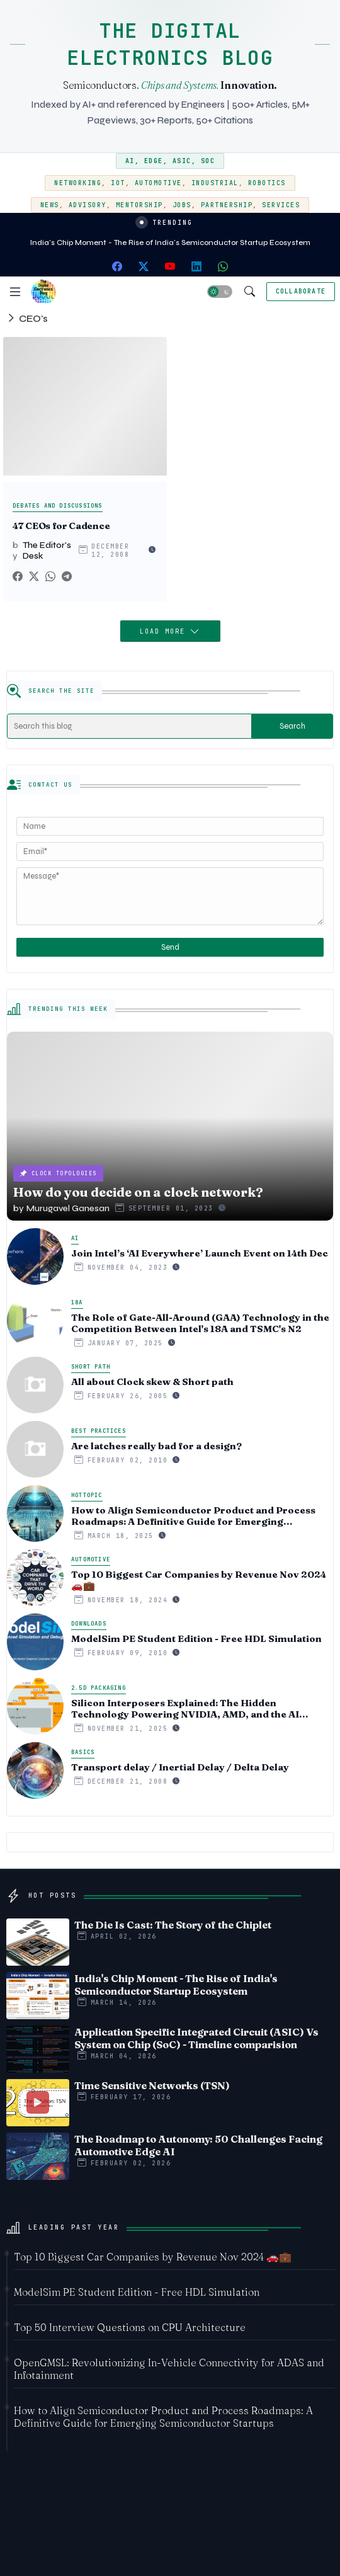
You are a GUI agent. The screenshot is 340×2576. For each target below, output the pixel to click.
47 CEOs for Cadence (61, 526)
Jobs (182, 205)
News (49, 205)
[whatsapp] (223, 266)
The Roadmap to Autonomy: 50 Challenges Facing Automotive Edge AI (198, 2145)
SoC (208, 161)
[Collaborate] (300, 291)
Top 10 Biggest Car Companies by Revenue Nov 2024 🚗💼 (198, 1580)
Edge (153, 161)
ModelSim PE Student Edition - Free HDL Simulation (196, 1638)
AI (130, 161)
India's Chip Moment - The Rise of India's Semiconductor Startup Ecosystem (170, 242)
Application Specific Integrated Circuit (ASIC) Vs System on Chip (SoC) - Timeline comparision (196, 2038)
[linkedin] (196, 266)
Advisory (87, 205)
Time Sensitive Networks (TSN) (152, 2085)
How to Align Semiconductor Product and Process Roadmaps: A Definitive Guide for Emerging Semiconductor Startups (193, 1516)
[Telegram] (67, 577)
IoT (118, 183)
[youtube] (170, 266)
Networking (77, 183)
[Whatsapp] (50, 577)
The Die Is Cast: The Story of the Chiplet (172, 1924)
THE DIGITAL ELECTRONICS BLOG (170, 44)
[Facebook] (18, 577)
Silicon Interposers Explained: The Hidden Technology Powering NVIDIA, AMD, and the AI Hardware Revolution (185, 1708)
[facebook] (117, 266)
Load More (165, 631)
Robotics (267, 183)
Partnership (227, 205)
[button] (219, 291)
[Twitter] (34, 577)
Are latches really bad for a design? (156, 1446)
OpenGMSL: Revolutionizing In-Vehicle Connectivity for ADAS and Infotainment (169, 2368)
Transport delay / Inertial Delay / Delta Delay (180, 1767)
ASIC (182, 161)
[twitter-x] (143, 266)
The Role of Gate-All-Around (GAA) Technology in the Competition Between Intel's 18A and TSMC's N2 (200, 1323)
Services (281, 205)
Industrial (215, 183)
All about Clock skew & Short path (152, 1382)
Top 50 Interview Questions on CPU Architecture (130, 2327)
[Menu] (15, 291)
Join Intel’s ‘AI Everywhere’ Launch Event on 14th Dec (199, 1253)
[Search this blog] (129, 726)
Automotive (158, 183)
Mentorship (139, 205)
